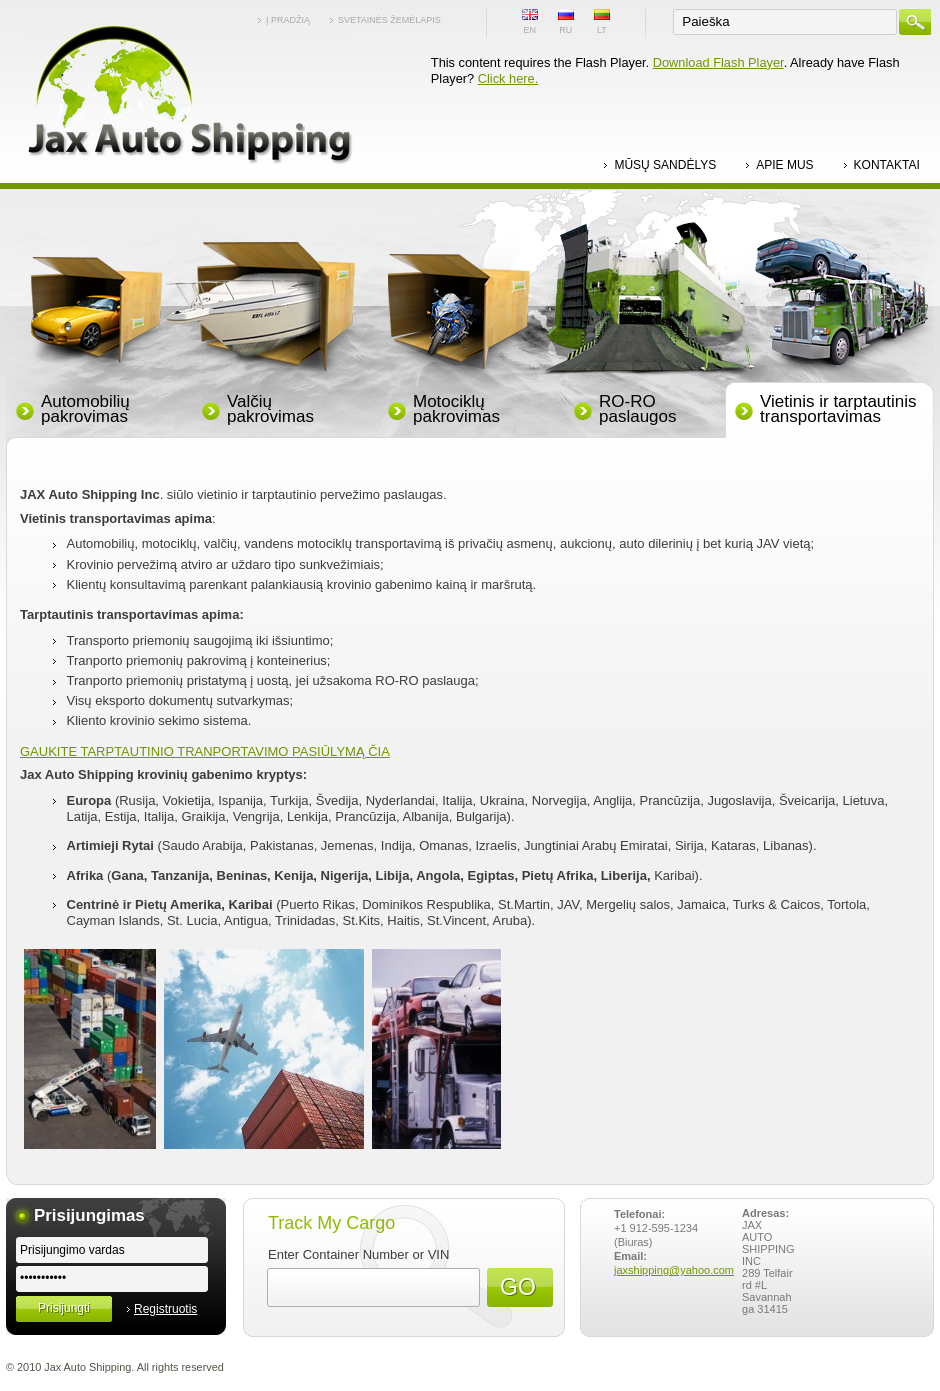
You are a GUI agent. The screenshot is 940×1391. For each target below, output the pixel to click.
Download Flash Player (718, 62)
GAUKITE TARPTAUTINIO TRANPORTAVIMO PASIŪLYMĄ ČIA (205, 751)
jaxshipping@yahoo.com (674, 1270)
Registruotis (165, 1309)
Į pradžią (288, 20)
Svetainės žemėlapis (389, 20)
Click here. (508, 78)
